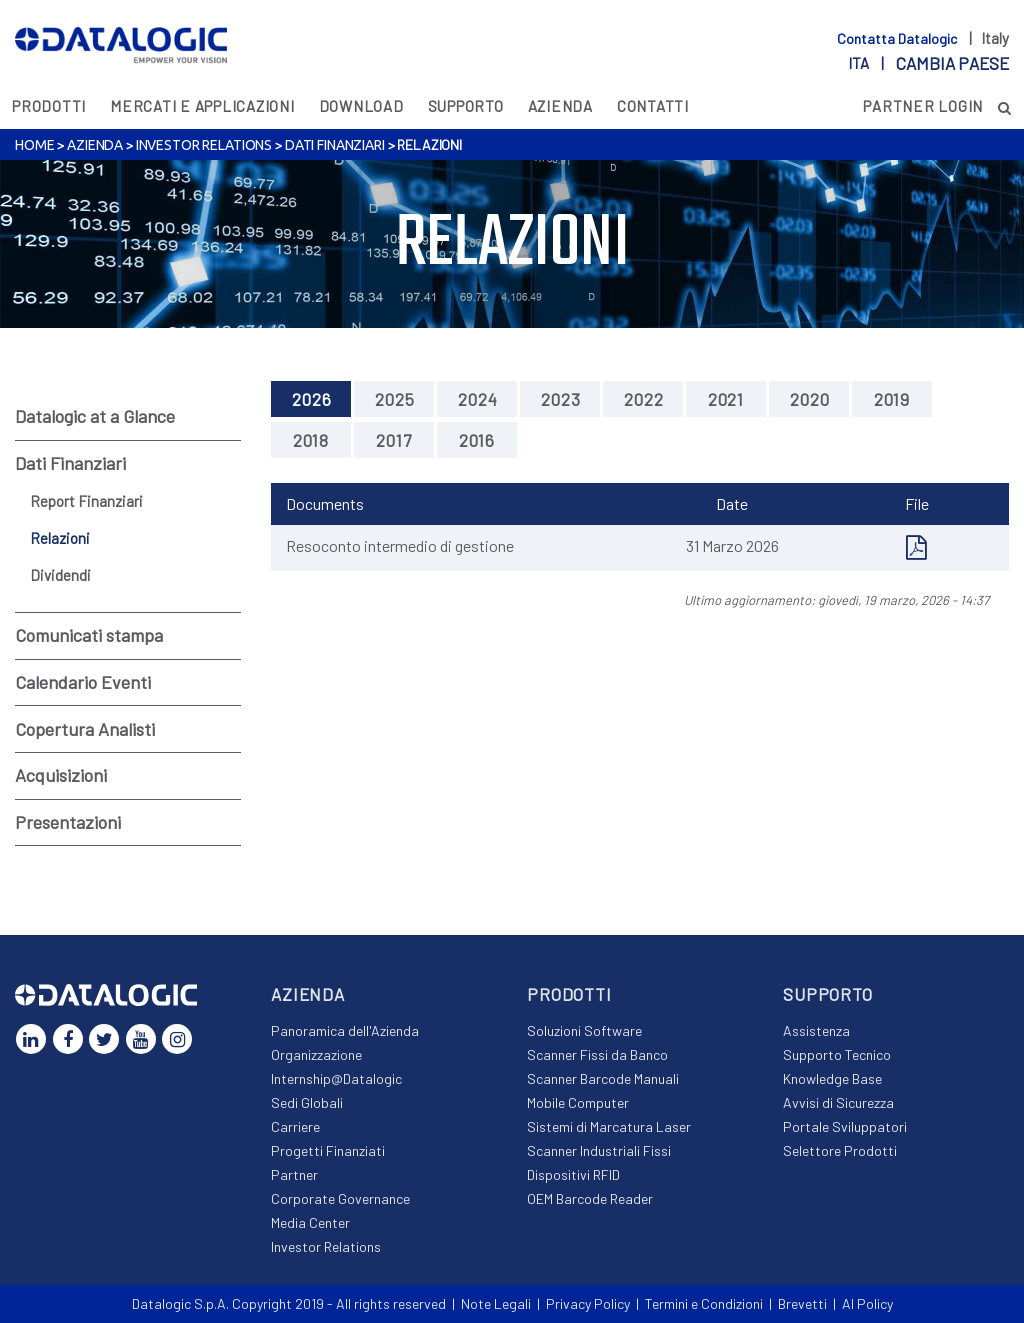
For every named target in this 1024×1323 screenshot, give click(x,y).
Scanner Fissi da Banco (597, 1054)
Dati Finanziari (335, 145)
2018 (311, 440)
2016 (477, 440)
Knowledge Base (832, 1078)
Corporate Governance (340, 1198)
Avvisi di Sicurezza (838, 1102)
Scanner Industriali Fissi (599, 1150)
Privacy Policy (588, 1303)
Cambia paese (952, 63)
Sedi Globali (307, 1102)
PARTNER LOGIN (923, 106)
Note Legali (496, 1303)
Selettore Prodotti (840, 1150)
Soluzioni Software (584, 1030)
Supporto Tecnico (837, 1054)
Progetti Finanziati (328, 1150)
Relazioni (60, 538)
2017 (393, 440)
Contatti (653, 106)
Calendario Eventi (83, 682)
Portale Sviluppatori (845, 1126)
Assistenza (816, 1030)
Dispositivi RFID (573, 1174)
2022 (643, 399)
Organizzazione (316, 1054)
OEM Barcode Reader (590, 1198)
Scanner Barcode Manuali (603, 1078)
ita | (928, 63)
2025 (394, 399)
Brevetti (802, 1303)
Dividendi (60, 575)
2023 (560, 399)
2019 (892, 399)
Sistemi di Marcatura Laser (609, 1126)
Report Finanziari (86, 501)
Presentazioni (68, 822)
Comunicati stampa (89, 635)
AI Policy (867, 1303)
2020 (809, 399)
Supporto (466, 106)
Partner (294, 1174)
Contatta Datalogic (898, 38)
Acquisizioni (61, 775)
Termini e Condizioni (704, 1303)
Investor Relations (204, 145)
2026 (311, 399)
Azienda (560, 106)
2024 (477, 399)
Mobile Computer (578, 1102)
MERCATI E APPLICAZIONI (202, 106)
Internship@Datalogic (336, 1078)
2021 (726, 399)
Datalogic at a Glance (95, 416)
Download (361, 106)
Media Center (310, 1222)
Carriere (295, 1126)
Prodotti (49, 106)
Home (34, 145)
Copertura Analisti (85, 729)
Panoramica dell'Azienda (345, 1030)
